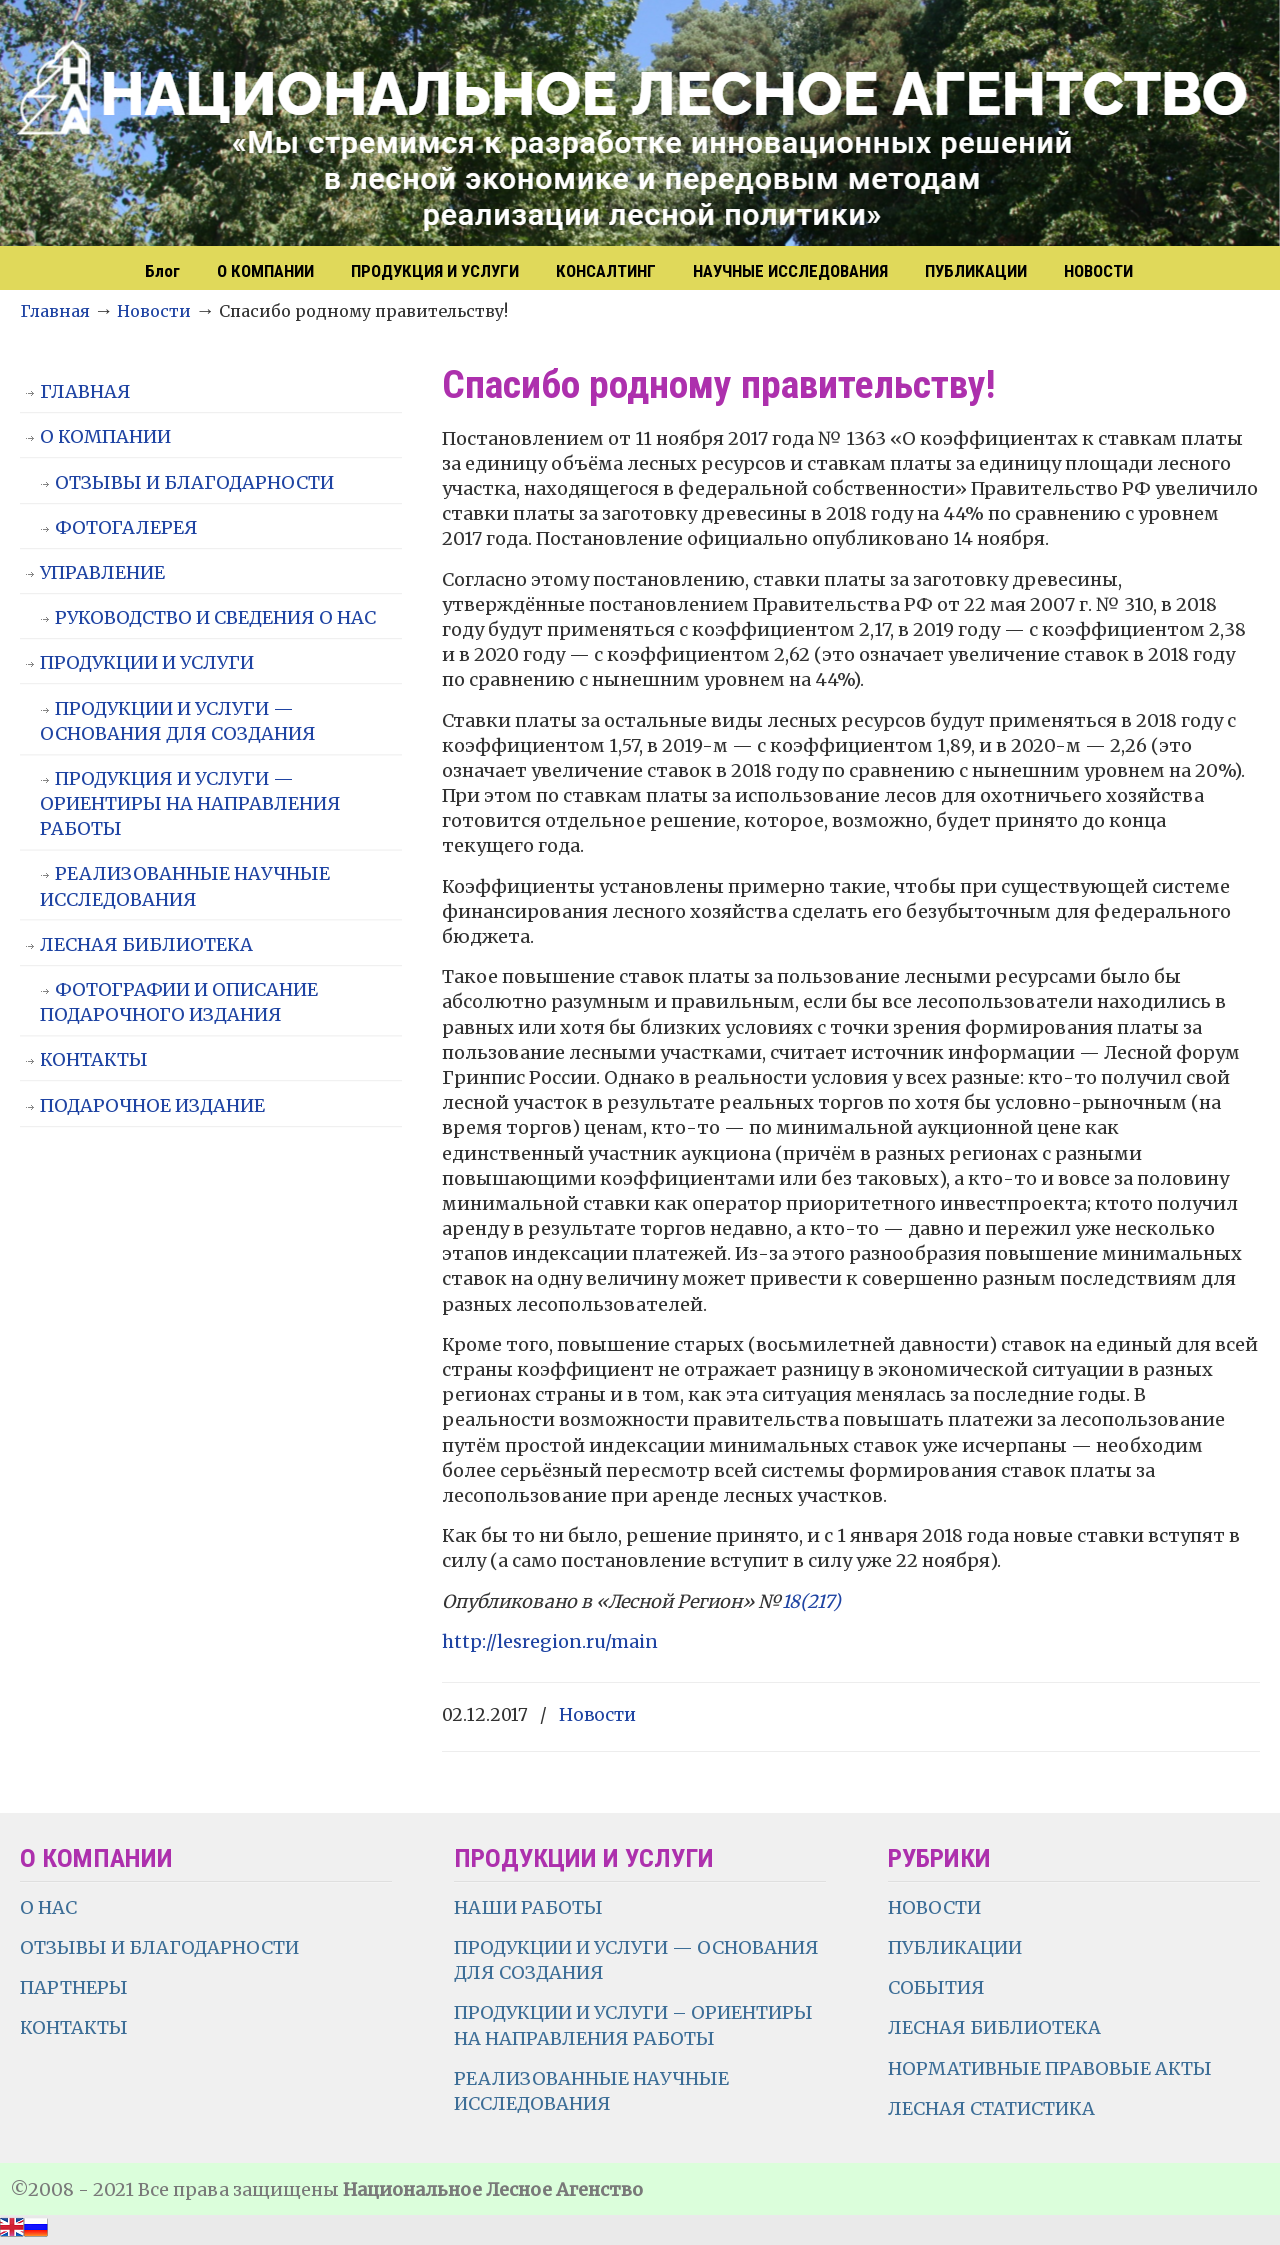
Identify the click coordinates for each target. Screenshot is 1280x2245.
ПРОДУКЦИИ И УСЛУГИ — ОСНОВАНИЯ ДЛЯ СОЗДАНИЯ (178, 721)
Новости (154, 311)
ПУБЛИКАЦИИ (955, 1947)
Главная (55, 311)
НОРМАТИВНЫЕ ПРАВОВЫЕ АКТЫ (1052, 2068)
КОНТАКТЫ (94, 1059)
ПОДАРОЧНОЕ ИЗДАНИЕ (152, 1105)
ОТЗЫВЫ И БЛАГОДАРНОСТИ (194, 482)
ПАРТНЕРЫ (74, 1987)
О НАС (48, 1907)
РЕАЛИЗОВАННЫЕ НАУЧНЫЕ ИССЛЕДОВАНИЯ (185, 886)
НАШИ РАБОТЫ (528, 1907)
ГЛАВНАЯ (85, 391)
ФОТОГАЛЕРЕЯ (126, 527)
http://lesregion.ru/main (550, 1641)
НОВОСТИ (934, 1907)
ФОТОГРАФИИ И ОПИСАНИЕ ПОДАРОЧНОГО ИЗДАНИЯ (179, 1002)
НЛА (640, 125)
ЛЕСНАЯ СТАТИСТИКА (991, 2108)
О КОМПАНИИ (105, 436)
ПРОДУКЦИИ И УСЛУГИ (147, 662)
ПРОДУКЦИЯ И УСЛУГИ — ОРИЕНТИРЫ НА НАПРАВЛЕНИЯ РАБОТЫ (190, 803)
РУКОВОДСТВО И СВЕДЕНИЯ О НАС (215, 617)
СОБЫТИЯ (936, 1987)
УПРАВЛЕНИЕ (102, 572)
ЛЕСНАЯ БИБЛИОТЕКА (146, 944)
